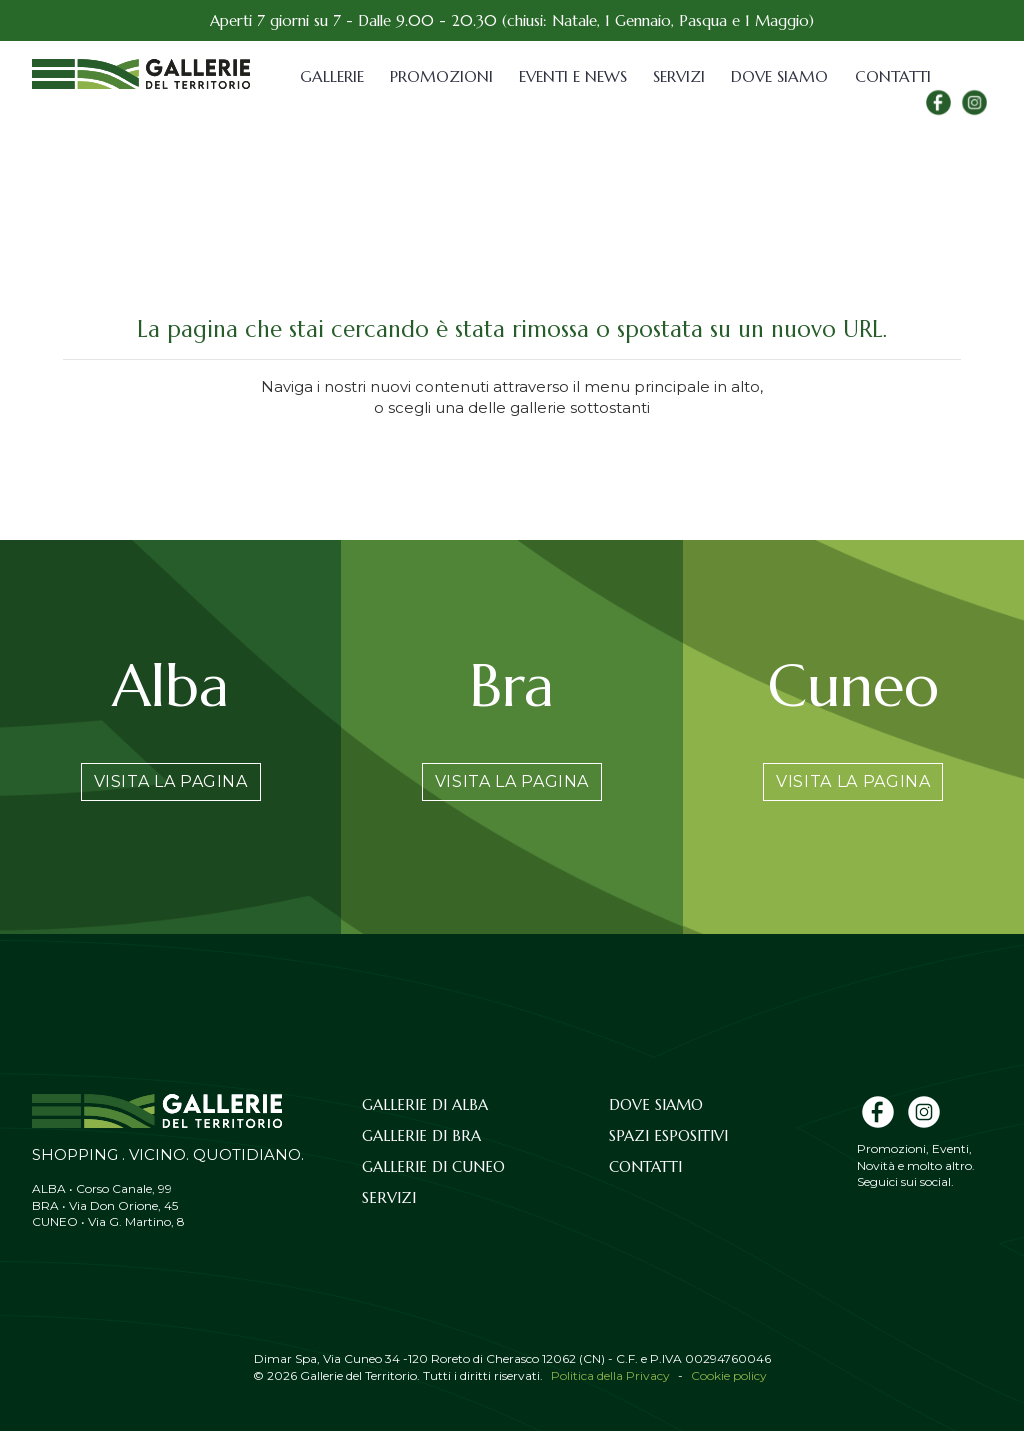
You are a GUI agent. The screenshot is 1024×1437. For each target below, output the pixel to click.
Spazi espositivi (668, 1141)
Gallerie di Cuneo (433, 1172)
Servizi (679, 76)
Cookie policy (729, 1381)
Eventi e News (571, 76)
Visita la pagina (171, 784)
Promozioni (440, 76)
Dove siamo (778, 76)
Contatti (886, 76)
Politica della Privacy (610, 1381)
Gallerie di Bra (421, 1141)
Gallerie (332, 76)
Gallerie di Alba (425, 1110)
